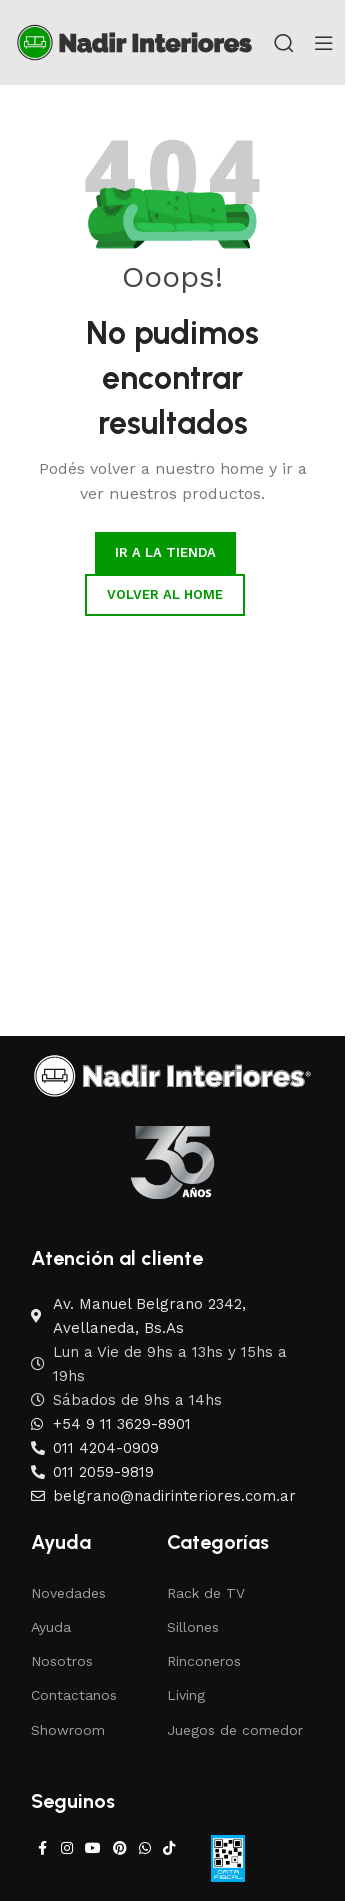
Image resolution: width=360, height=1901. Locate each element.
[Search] (284, 43)
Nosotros (62, 1661)
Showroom (68, 1730)
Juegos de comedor (235, 1730)
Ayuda (51, 1627)
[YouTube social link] (93, 1848)
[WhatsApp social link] (145, 1848)
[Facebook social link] (43, 1848)
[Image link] (173, 1075)
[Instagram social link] (67, 1848)
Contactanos (74, 1695)
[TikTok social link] (169, 1848)
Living (186, 1695)
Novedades (68, 1593)
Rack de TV (206, 1593)
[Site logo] (134, 41)
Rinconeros (204, 1661)
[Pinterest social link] (120, 1848)
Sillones (193, 1627)
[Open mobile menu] (324, 43)
